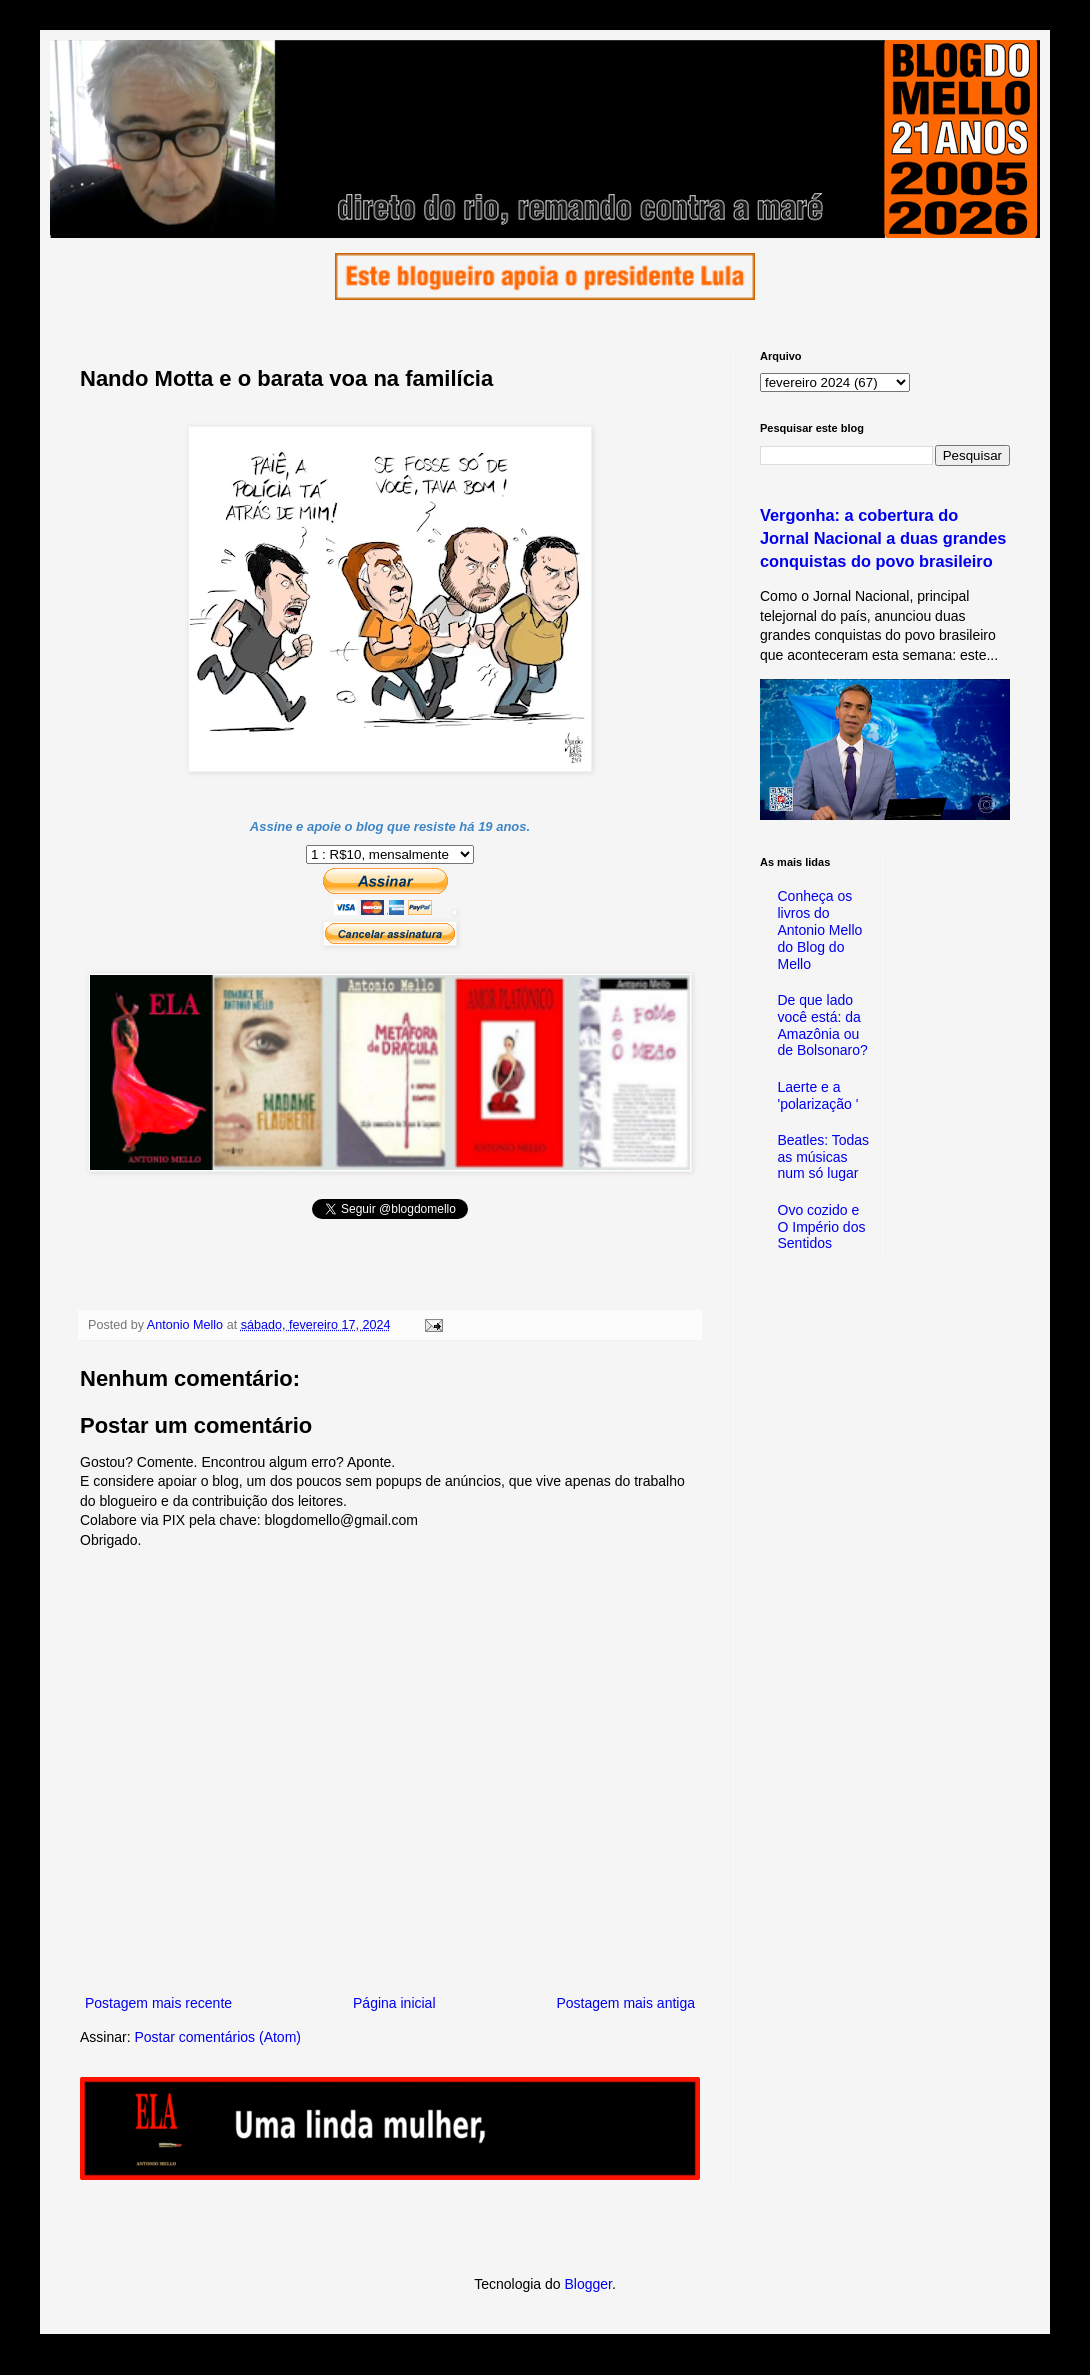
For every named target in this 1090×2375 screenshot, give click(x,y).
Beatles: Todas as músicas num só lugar (824, 1157)
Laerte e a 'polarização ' (818, 1095)
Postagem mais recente (158, 2003)
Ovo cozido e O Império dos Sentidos (822, 1227)
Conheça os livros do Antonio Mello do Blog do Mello (820, 929)
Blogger (587, 2284)
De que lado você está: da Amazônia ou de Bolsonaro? (823, 1025)
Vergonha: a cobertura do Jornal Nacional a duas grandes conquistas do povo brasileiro (883, 538)
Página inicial (394, 2003)
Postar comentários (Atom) (217, 2037)
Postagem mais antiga (625, 2003)
